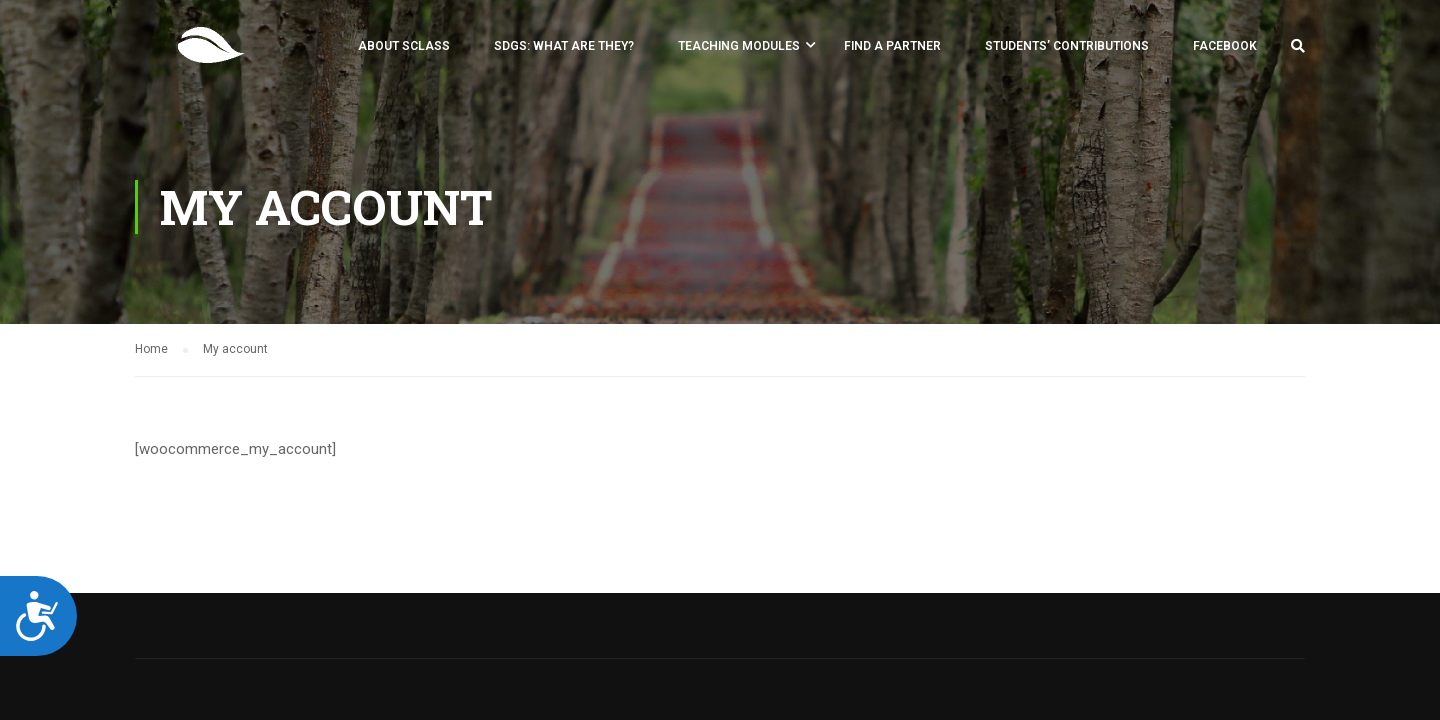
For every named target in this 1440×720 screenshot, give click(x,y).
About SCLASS (404, 46)
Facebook (1225, 46)
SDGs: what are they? (564, 46)
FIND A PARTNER (892, 46)
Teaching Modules (739, 46)
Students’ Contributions (1067, 46)
